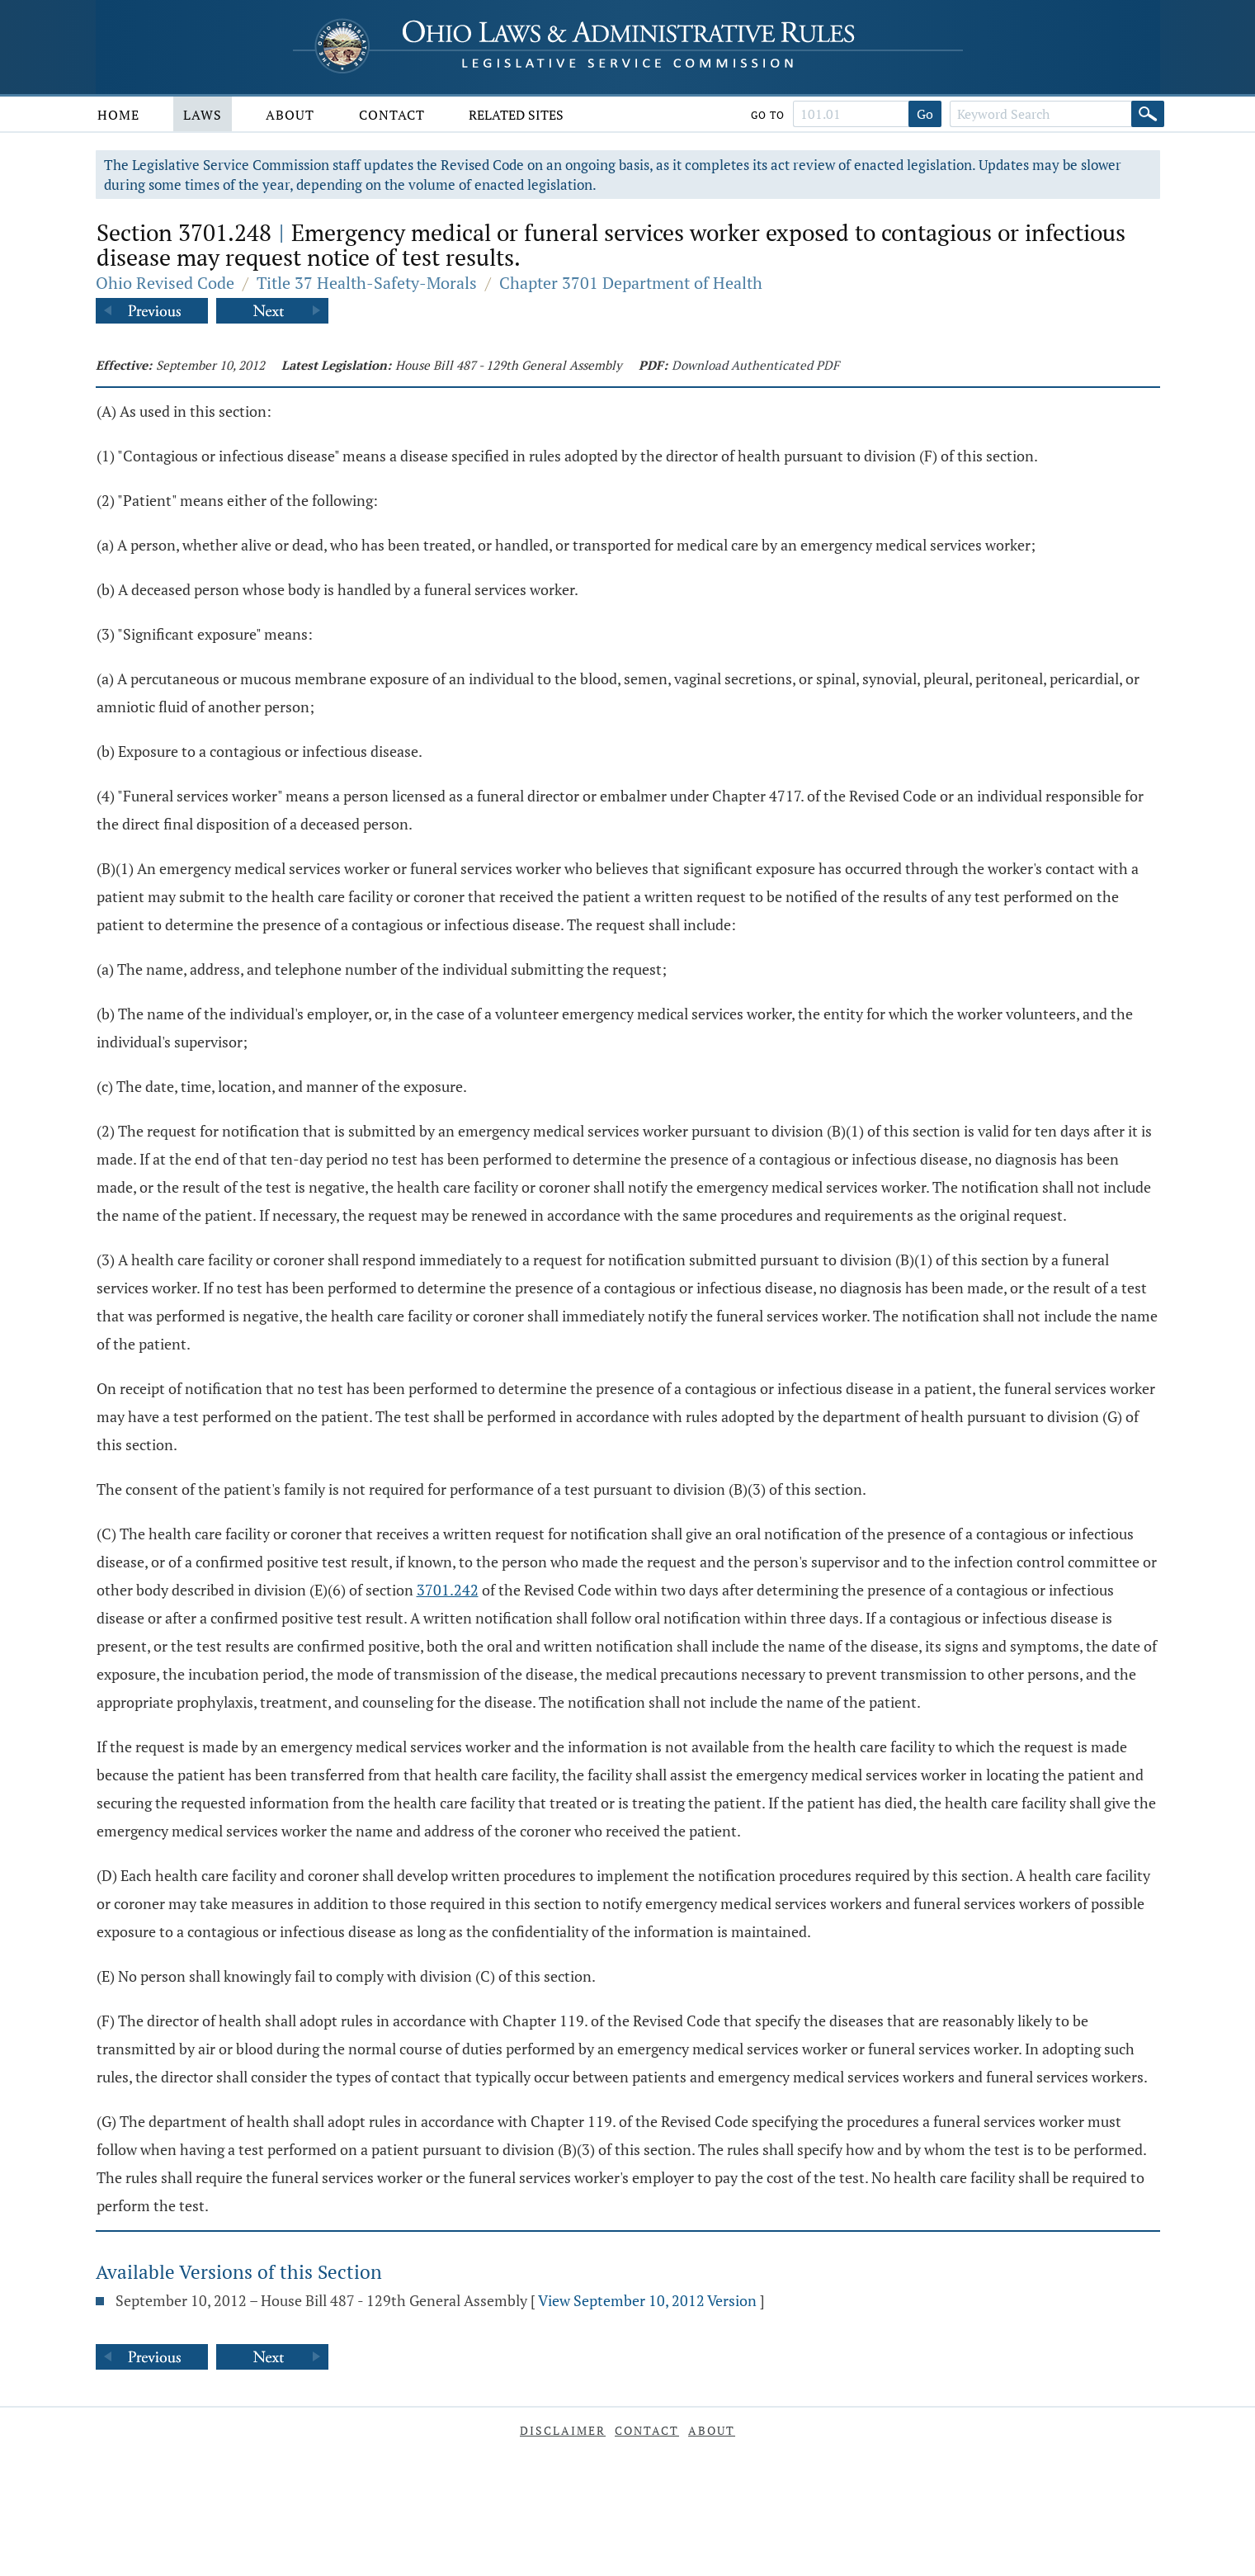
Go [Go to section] (925, 114)
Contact (392, 115)
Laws (202, 115)
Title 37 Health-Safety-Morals (367, 283)
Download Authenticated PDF (755, 365)
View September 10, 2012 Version (647, 2300)
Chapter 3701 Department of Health (630, 283)
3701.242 (448, 1590)
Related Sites (516, 115)
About (290, 115)
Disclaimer (563, 2430)
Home (118, 115)
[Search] (1147, 114)
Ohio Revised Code (165, 283)
